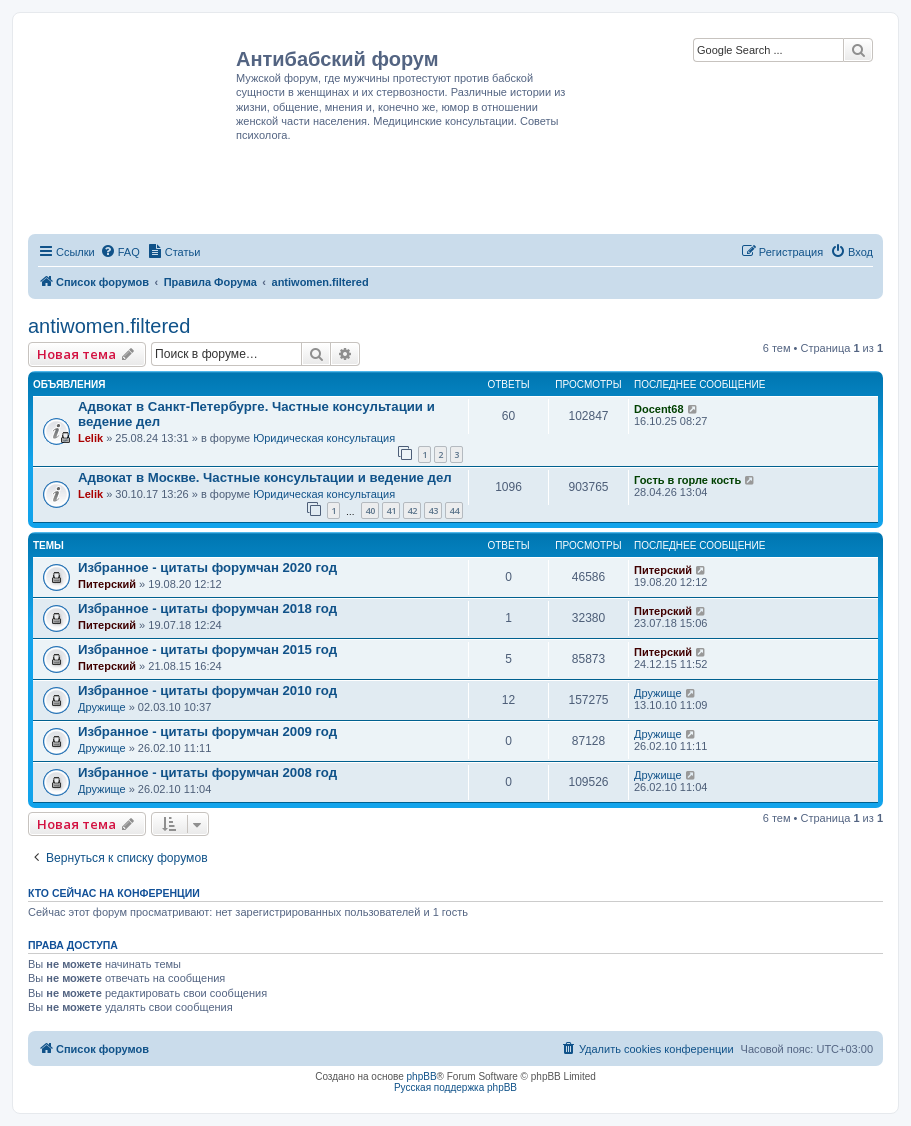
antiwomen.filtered (109, 326)
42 (412, 510)
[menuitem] (120, 252)
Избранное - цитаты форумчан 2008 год (207, 772)
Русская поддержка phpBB (455, 1087)
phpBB (422, 1076)
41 (391, 510)
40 (370, 510)
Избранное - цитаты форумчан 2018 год (207, 608)
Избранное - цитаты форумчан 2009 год (207, 731)
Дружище (102, 707)
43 (433, 510)
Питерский (107, 584)
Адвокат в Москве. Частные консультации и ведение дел (265, 477)
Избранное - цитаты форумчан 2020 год (207, 567)
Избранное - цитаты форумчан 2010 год (207, 690)
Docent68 (659, 409)
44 (454, 510)
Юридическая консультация (324, 438)
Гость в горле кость (687, 480)
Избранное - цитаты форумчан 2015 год (207, 649)
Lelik (90, 438)
